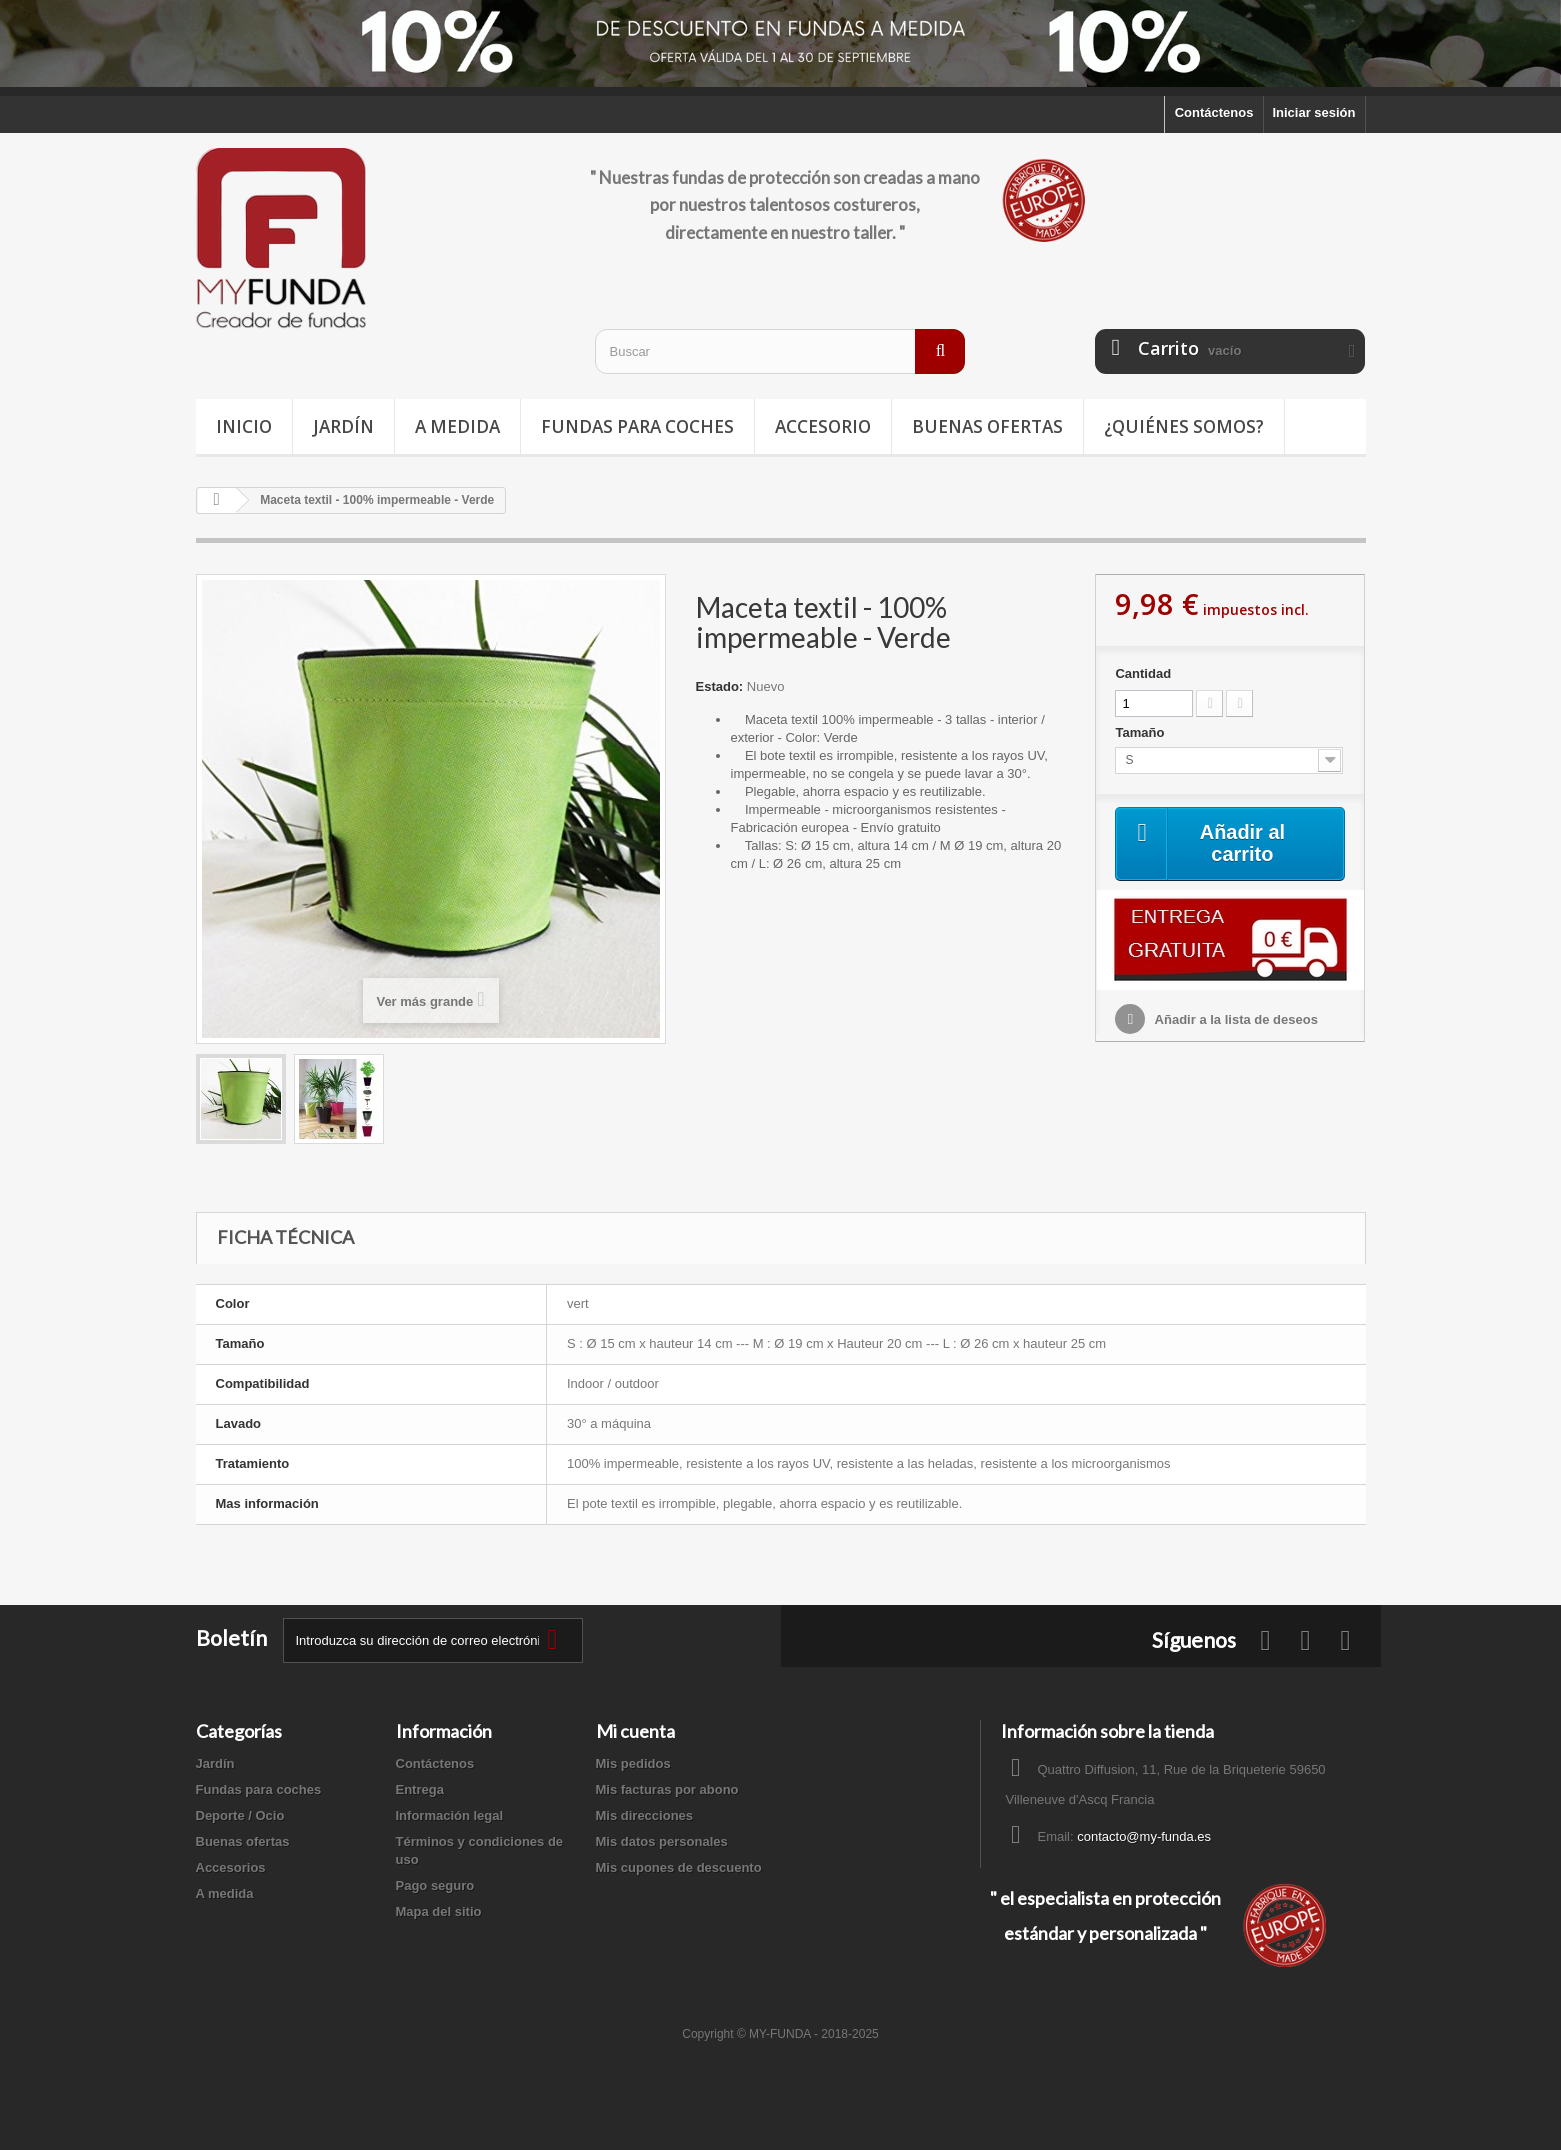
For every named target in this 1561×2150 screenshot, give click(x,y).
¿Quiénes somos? (1184, 426)
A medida (457, 426)
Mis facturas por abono (667, 1789)
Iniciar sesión (1313, 112)
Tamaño (1141, 732)
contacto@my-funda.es (1144, 1836)
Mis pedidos (633, 1763)
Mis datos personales (662, 1841)
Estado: (720, 686)
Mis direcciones (645, 1815)
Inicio (244, 426)
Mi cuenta (635, 1731)
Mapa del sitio (439, 1911)
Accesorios (231, 1867)
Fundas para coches (637, 426)
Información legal (450, 1815)
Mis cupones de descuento (679, 1867)
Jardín (343, 426)
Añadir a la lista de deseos (1234, 1019)
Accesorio (823, 426)
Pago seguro (435, 1885)
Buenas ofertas (987, 426)
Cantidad (1143, 673)
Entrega (420, 1789)
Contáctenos (1214, 112)
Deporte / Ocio (240, 1815)
